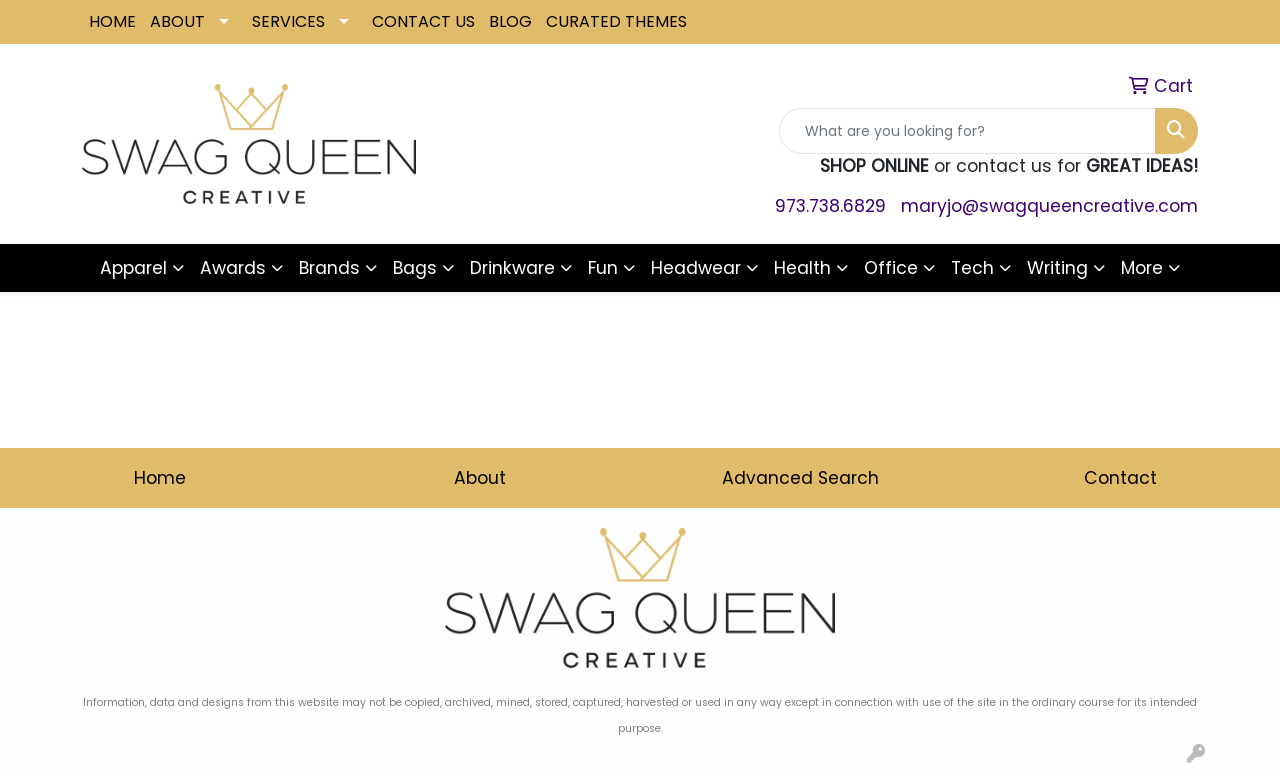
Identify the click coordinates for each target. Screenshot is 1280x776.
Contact (1120, 478)
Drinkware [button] (512, 268)
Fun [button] (603, 268)
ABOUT (177, 21)
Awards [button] (233, 268)
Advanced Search (800, 478)
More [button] (1142, 268)
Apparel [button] (133, 268)
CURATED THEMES (616, 21)
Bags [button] (415, 268)
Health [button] (802, 268)
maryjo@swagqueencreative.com (1049, 206)
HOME (112, 21)
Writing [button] (1057, 268)
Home (160, 478)
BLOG (510, 21)
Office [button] (891, 268)
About (480, 478)
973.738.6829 (830, 206)
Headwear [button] (696, 268)
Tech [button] (972, 268)
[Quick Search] (967, 131)
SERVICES (288, 21)
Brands (329, 268)
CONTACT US (423, 21)
